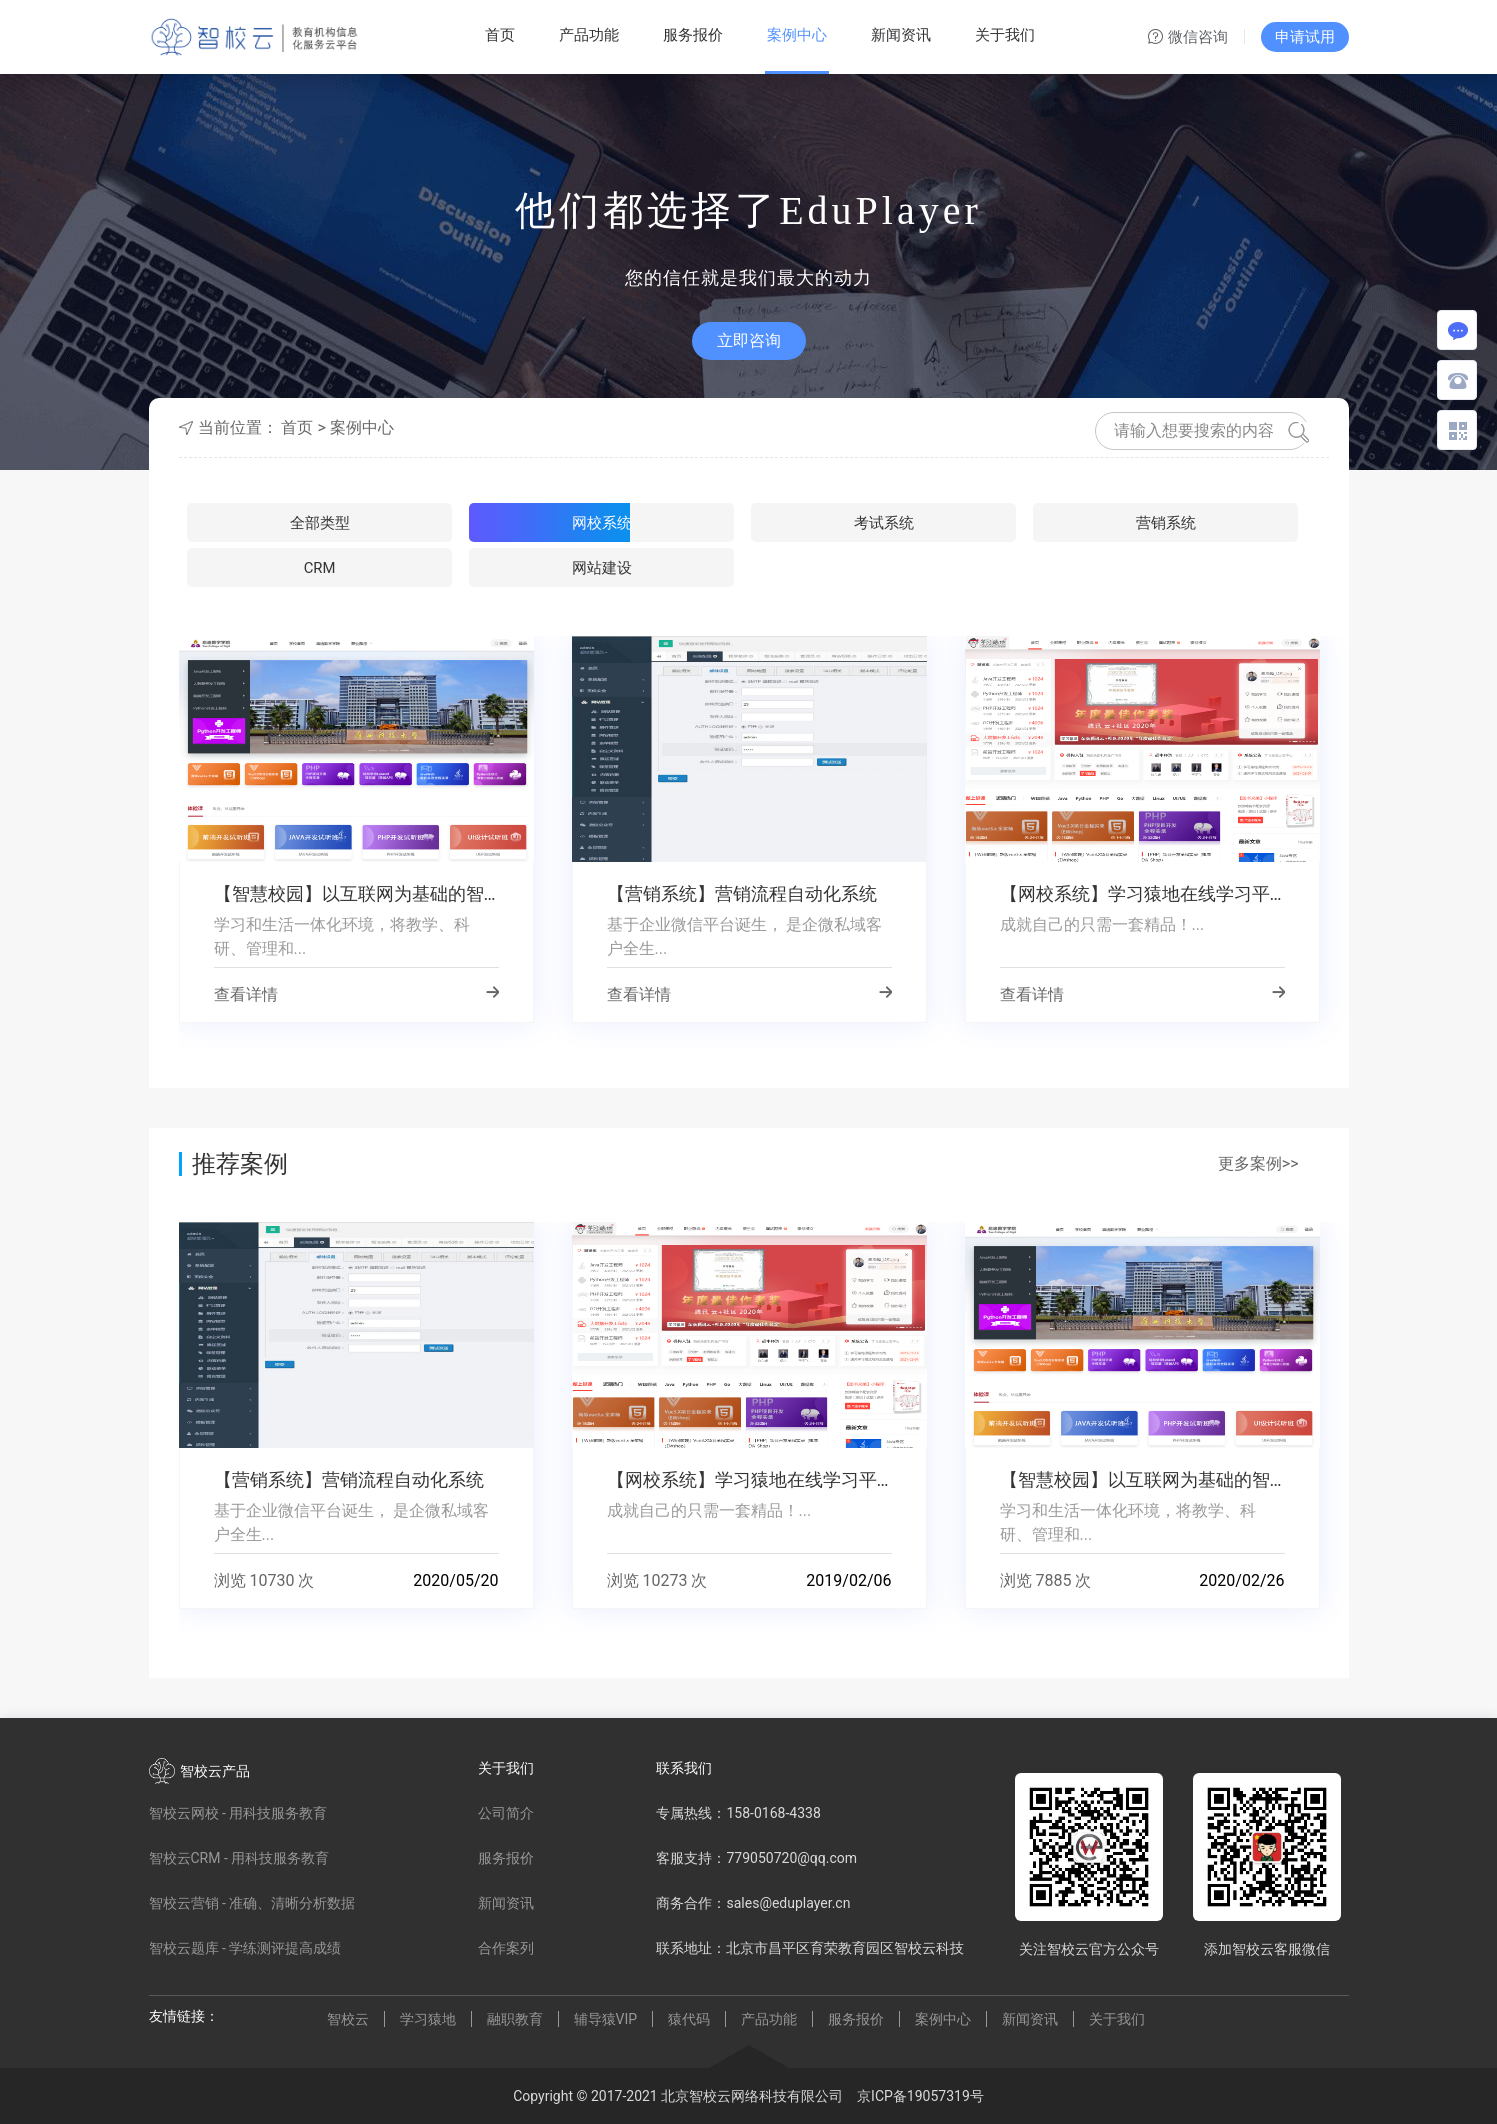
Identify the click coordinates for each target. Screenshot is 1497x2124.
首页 (500, 35)
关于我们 (1005, 35)
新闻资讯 (901, 35)
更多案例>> (1258, 1163)
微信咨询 (1188, 37)
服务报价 (693, 35)
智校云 (348, 2019)
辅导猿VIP (606, 2019)
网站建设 (1207, 525)
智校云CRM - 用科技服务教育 (239, 1858)
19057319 (938, 2096)
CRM (1020, 525)
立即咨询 (749, 340)
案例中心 (797, 35)
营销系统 (833, 525)
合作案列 (506, 1948)
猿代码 (689, 2019)
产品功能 (589, 35)
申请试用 (1305, 37)
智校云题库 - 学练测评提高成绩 (245, 1948)
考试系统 (646, 525)
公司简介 (506, 1813)
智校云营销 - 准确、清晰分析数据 (252, 1903)
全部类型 (272, 525)
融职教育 (515, 2019)
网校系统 (459, 525)
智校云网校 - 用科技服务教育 (238, 1813)
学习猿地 (428, 2019)
